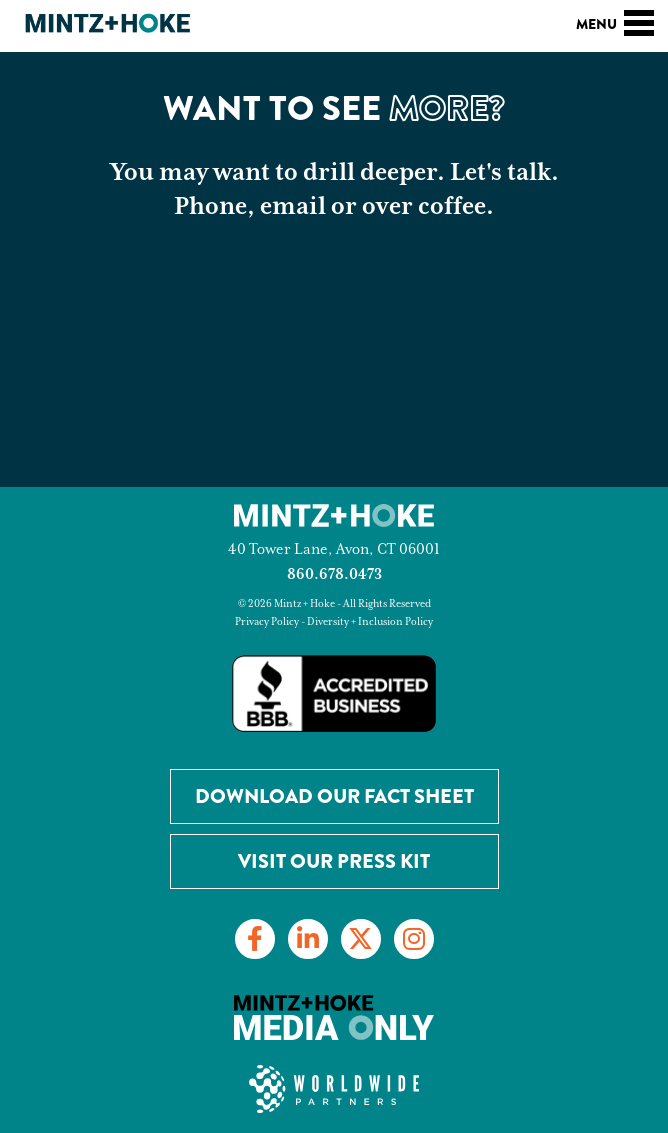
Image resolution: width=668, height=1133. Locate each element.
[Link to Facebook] (255, 939)
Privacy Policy (267, 622)
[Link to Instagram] (414, 939)
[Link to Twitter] (361, 939)
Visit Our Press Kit (334, 861)
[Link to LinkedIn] (308, 939)
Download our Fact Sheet (334, 796)
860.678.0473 (334, 574)
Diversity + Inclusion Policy (370, 622)
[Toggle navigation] (639, 20)
